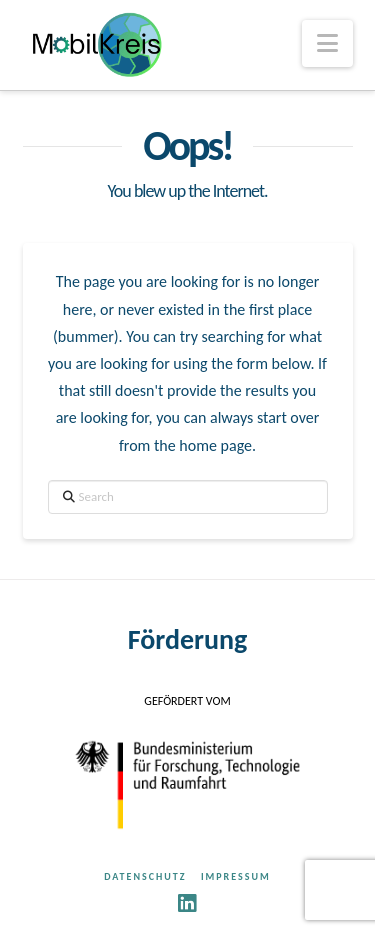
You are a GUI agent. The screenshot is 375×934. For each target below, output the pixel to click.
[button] (327, 43)
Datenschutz (145, 876)
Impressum (236, 876)
